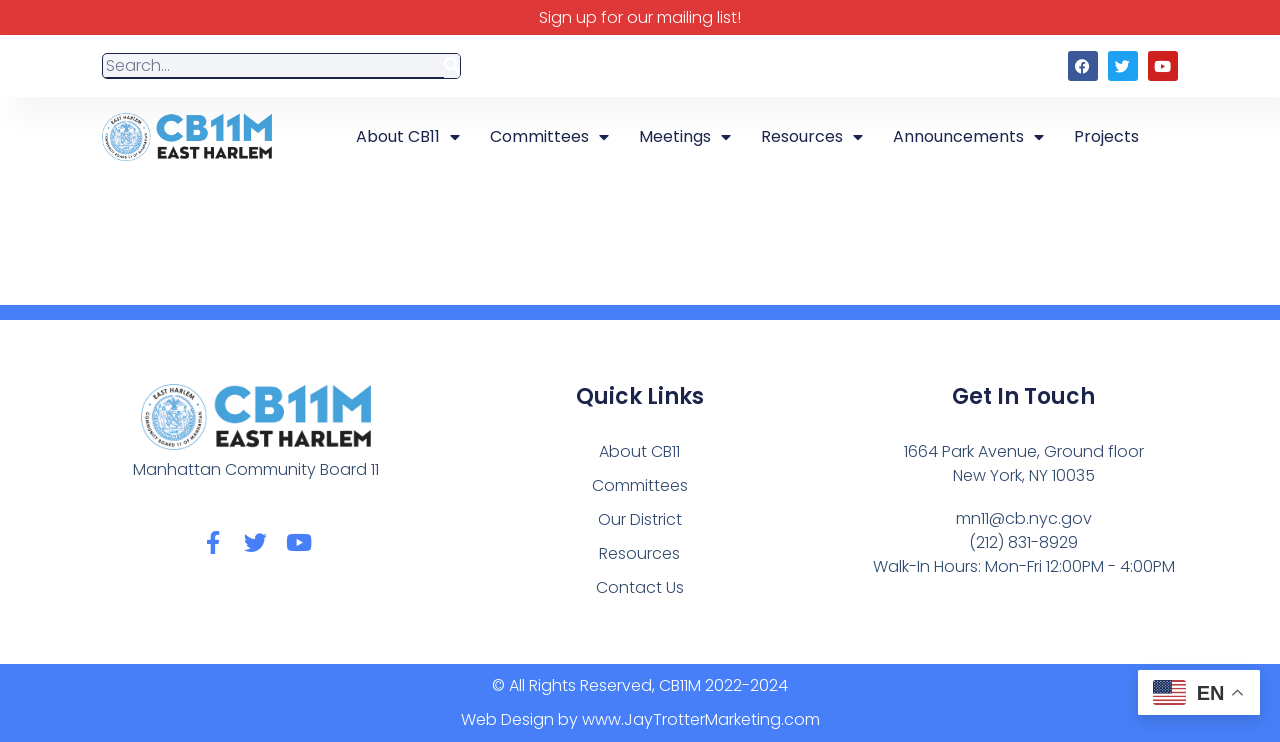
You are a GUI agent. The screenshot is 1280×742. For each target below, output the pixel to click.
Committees (549, 137)
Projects (1106, 136)
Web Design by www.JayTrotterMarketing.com (640, 719)
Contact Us (640, 587)
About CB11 (408, 137)
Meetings (685, 137)
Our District (640, 519)
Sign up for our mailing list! (640, 17)
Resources (812, 137)
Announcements (968, 137)
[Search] (451, 66)
